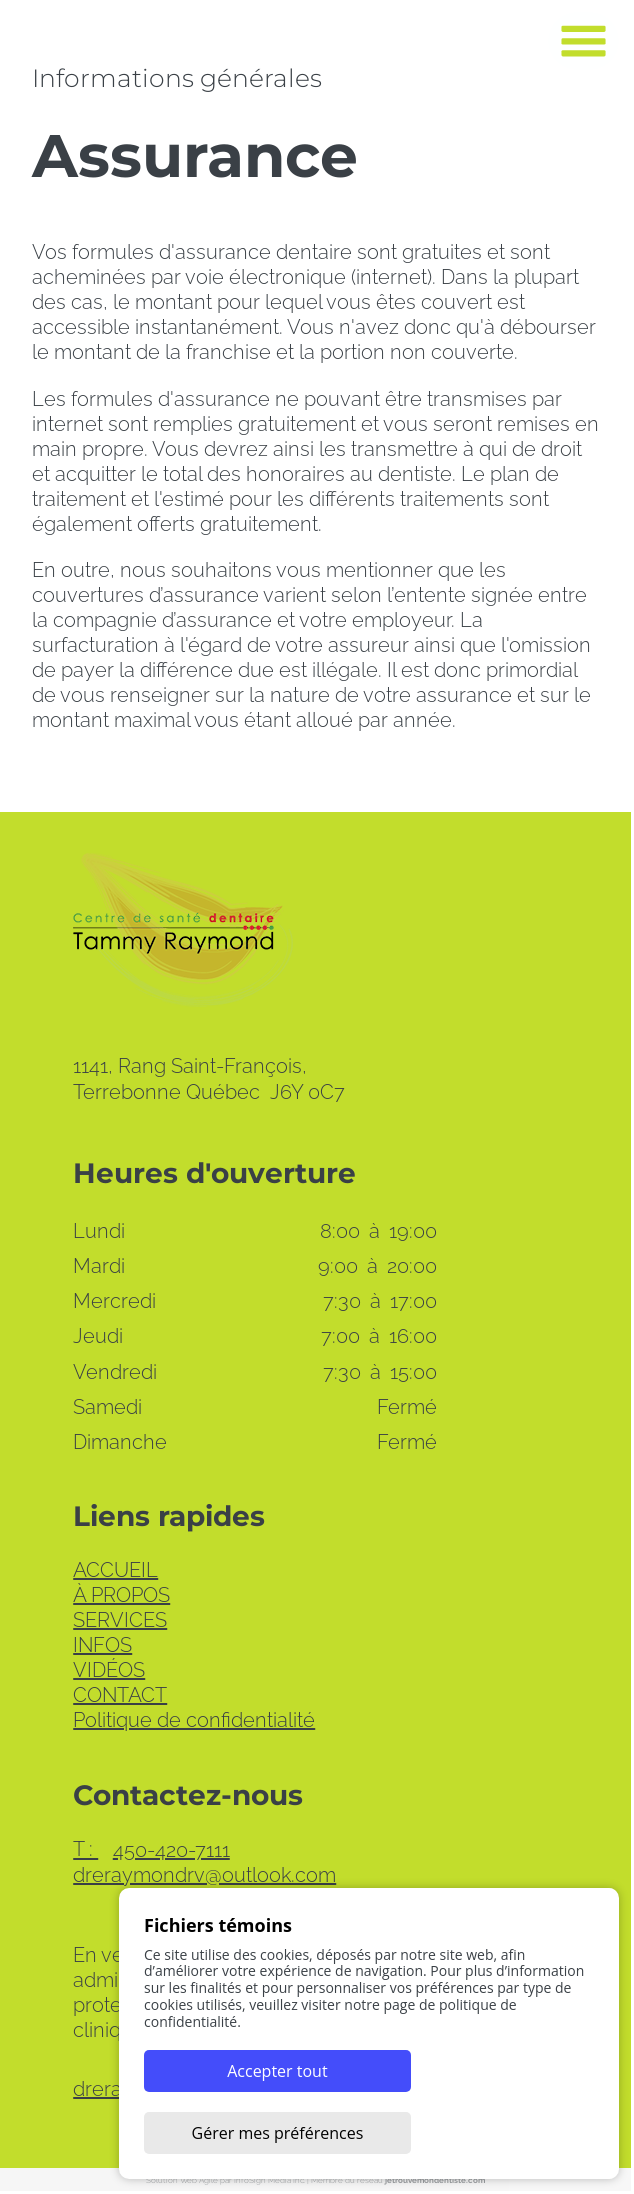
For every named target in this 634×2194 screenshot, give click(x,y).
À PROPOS (122, 1597)
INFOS (103, 1647)
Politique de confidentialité (195, 1722)
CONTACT (121, 1697)
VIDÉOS (110, 1672)
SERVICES (121, 1622)
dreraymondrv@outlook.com (205, 1877)
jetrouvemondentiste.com (437, 2182)
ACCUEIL (116, 1572)
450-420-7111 (152, 1851)
